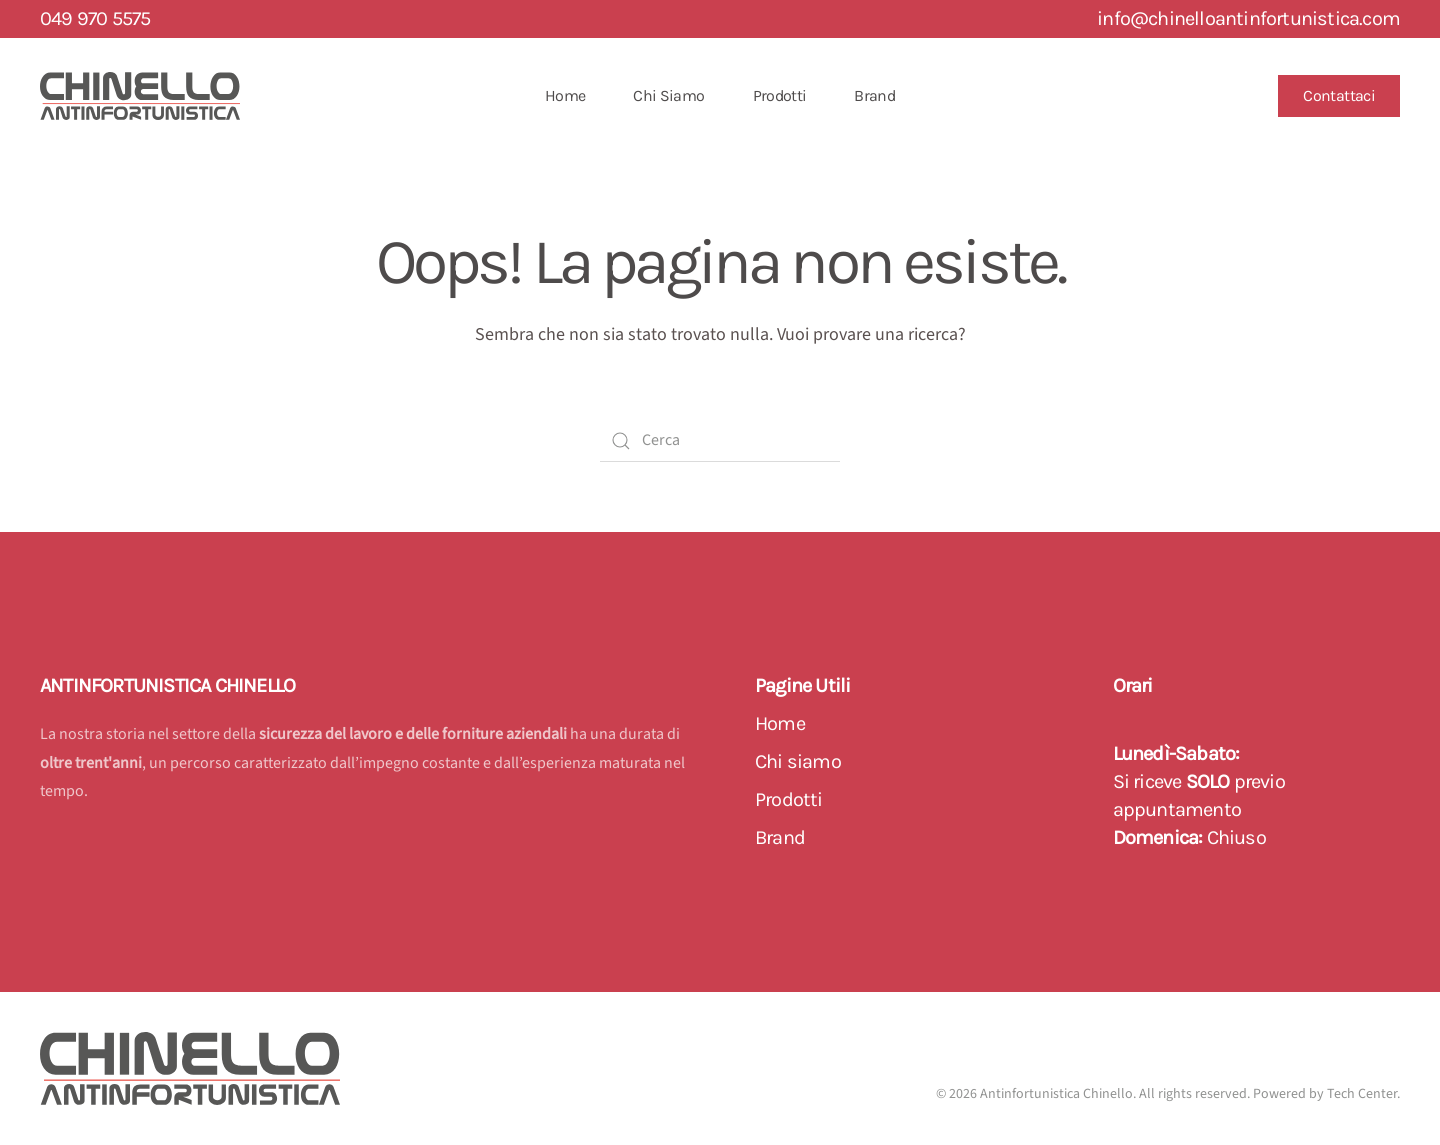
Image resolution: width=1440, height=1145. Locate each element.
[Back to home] (140, 96)
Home (565, 95)
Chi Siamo (668, 95)
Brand (874, 95)
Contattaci (1339, 95)
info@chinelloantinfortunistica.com (1248, 18)
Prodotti (780, 95)
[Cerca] (720, 441)
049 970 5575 (95, 18)
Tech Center (1362, 1094)
